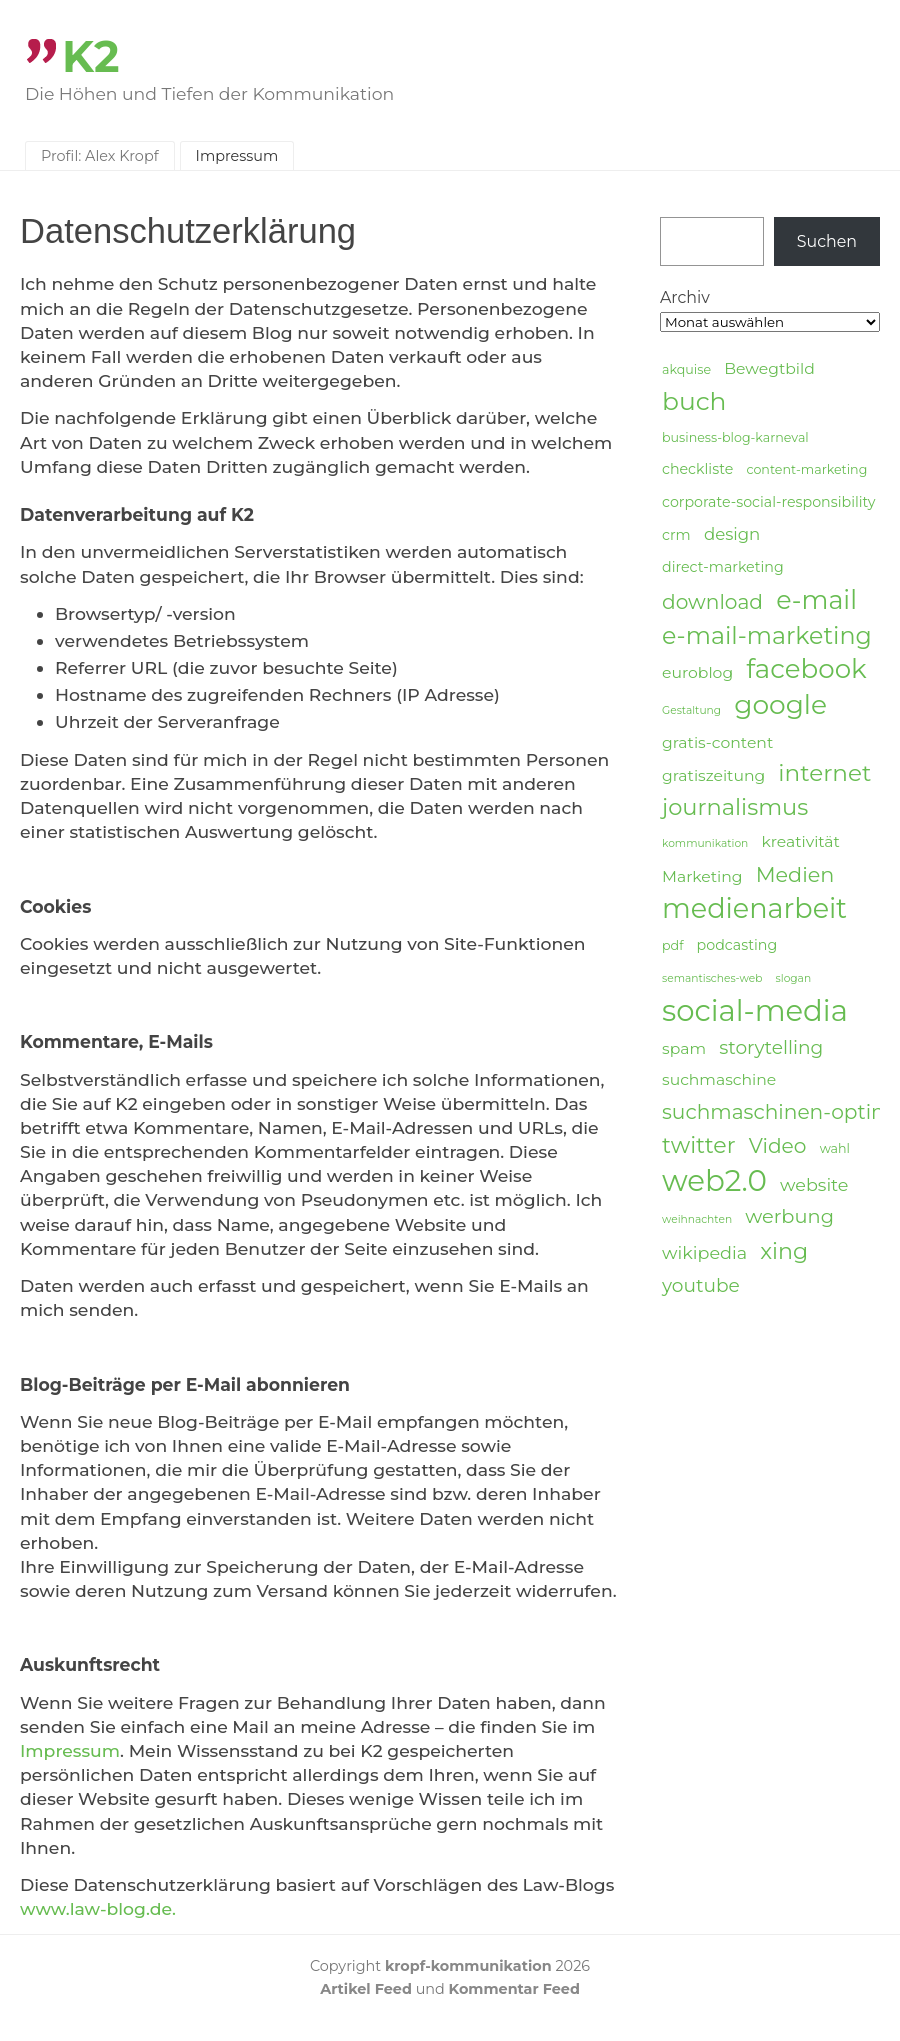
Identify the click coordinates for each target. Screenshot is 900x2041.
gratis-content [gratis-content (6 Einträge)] (717, 742)
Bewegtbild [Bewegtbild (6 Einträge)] (769, 368)
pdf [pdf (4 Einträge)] (672, 945)
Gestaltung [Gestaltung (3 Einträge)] (691, 710)
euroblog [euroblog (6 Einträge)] (697, 672)
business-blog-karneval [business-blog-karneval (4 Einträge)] (735, 437)
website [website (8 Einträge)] (814, 1184)
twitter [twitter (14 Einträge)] (699, 1145)
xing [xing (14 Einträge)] (784, 1251)
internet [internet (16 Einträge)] (824, 773)
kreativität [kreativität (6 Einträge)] (800, 841)
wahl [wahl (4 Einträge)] (835, 1148)
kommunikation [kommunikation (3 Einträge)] (705, 843)
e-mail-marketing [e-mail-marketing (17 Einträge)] (767, 635)
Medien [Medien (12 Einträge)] (795, 874)
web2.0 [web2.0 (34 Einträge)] (714, 1181)
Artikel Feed (366, 1989)
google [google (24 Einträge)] (780, 705)
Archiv (685, 297)
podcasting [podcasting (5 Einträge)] (737, 945)
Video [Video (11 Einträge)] (778, 1145)
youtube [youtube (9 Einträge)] (701, 1285)
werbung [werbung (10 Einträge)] (789, 1216)
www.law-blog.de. (98, 1908)
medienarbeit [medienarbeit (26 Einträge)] (754, 909)
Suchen (827, 241)
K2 (91, 56)
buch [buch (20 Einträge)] (694, 401)
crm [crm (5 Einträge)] (676, 535)
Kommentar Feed (514, 1989)
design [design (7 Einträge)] (732, 534)
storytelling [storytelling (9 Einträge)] (771, 1047)
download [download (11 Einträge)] (712, 601)
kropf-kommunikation (468, 1966)
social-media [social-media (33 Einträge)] (755, 1011)
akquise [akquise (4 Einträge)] (686, 369)
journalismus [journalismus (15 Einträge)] (735, 807)
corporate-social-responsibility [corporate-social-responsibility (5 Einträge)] (769, 502)
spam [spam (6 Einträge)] (684, 1048)
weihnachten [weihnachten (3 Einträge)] (697, 1219)
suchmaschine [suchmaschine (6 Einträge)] (719, 1079)
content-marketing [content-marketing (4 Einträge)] (806, 469)
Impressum (237, 156)
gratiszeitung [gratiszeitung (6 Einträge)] (713, 775)
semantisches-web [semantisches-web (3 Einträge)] (712, 978)
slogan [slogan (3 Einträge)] (794, 978)
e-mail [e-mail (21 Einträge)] (816, 599)
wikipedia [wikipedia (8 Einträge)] (704, 1252)
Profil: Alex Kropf (100, 156)
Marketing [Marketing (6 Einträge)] (702, 876)
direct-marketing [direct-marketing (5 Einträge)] (723, 567)
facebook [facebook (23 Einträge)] (806, 669)
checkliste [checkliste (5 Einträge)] (697, 469)
